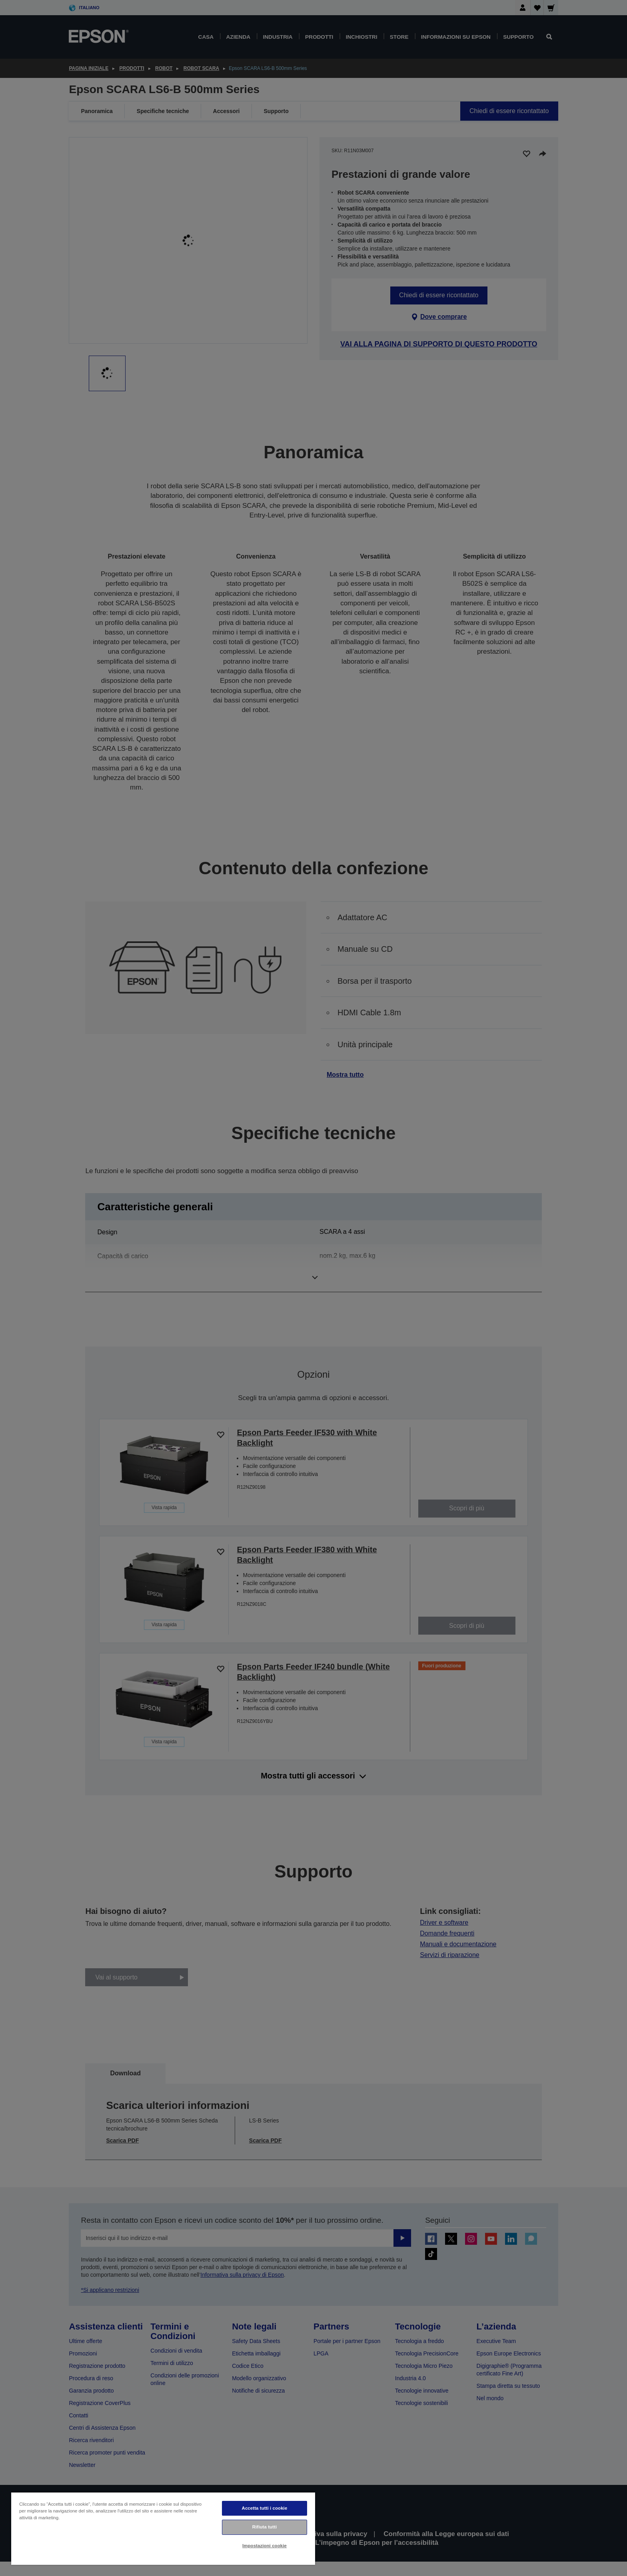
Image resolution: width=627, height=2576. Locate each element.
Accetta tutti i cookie (265, 2508)
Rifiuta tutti (264, 2526)
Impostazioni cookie (264, 2545)
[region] (163, 2528)
